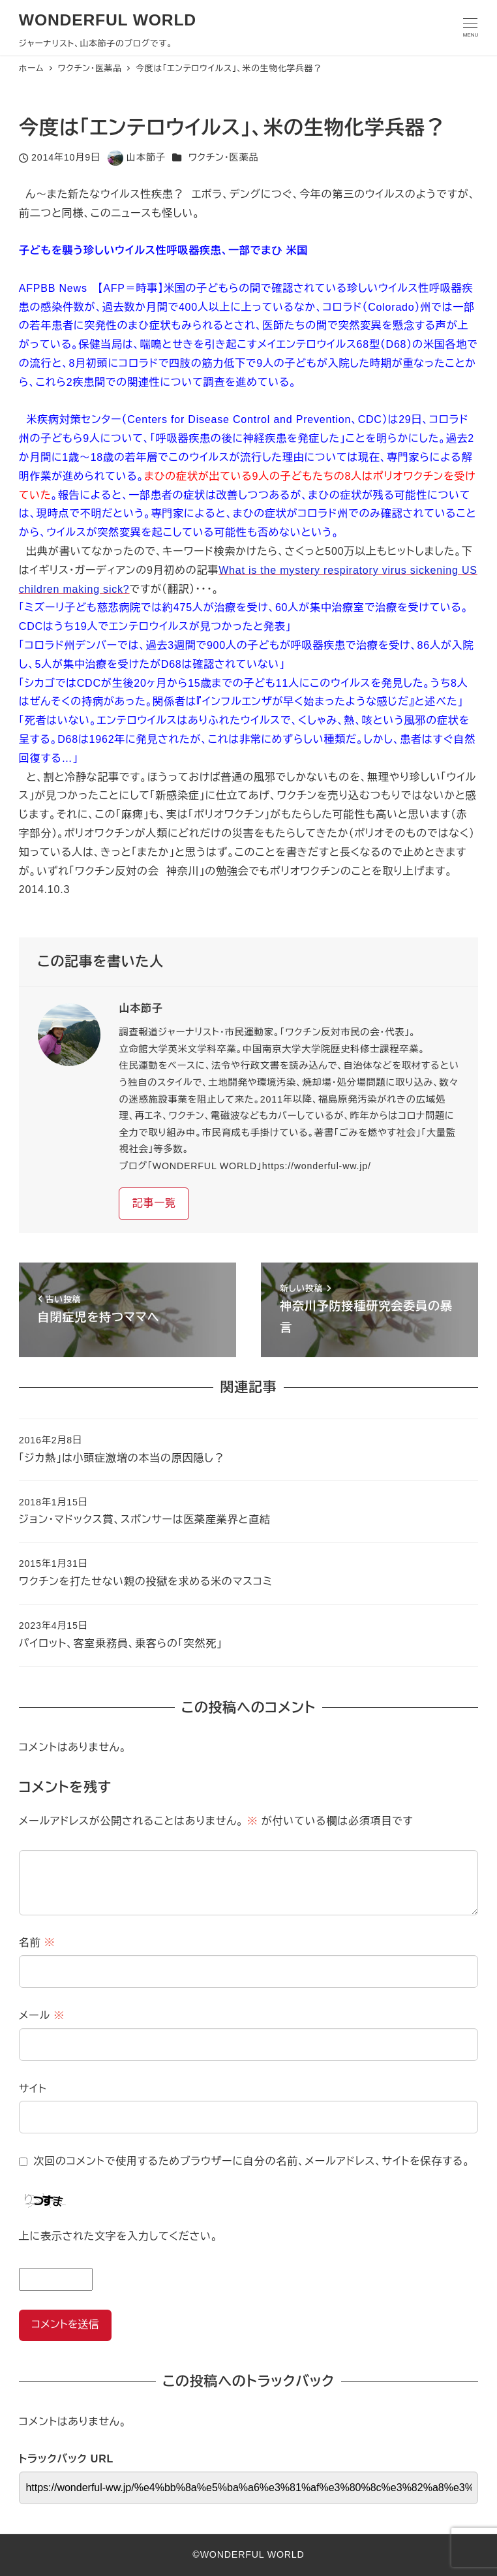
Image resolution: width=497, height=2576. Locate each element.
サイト (33, 2088)
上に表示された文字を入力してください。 (118, 2236)
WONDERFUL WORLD (107, 20)
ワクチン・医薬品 (223, 157)
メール (42, 2015)
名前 (37, 1942)
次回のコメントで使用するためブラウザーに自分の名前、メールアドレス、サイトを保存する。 (251, 2161)
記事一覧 (154, 1202)
